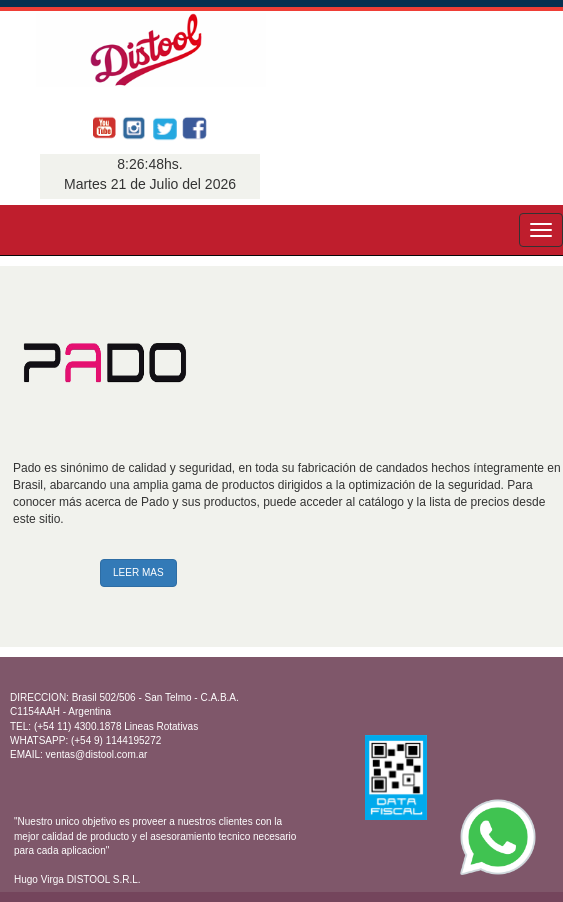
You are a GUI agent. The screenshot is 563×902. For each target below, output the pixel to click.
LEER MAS (138, 572)
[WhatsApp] (498, 837)
